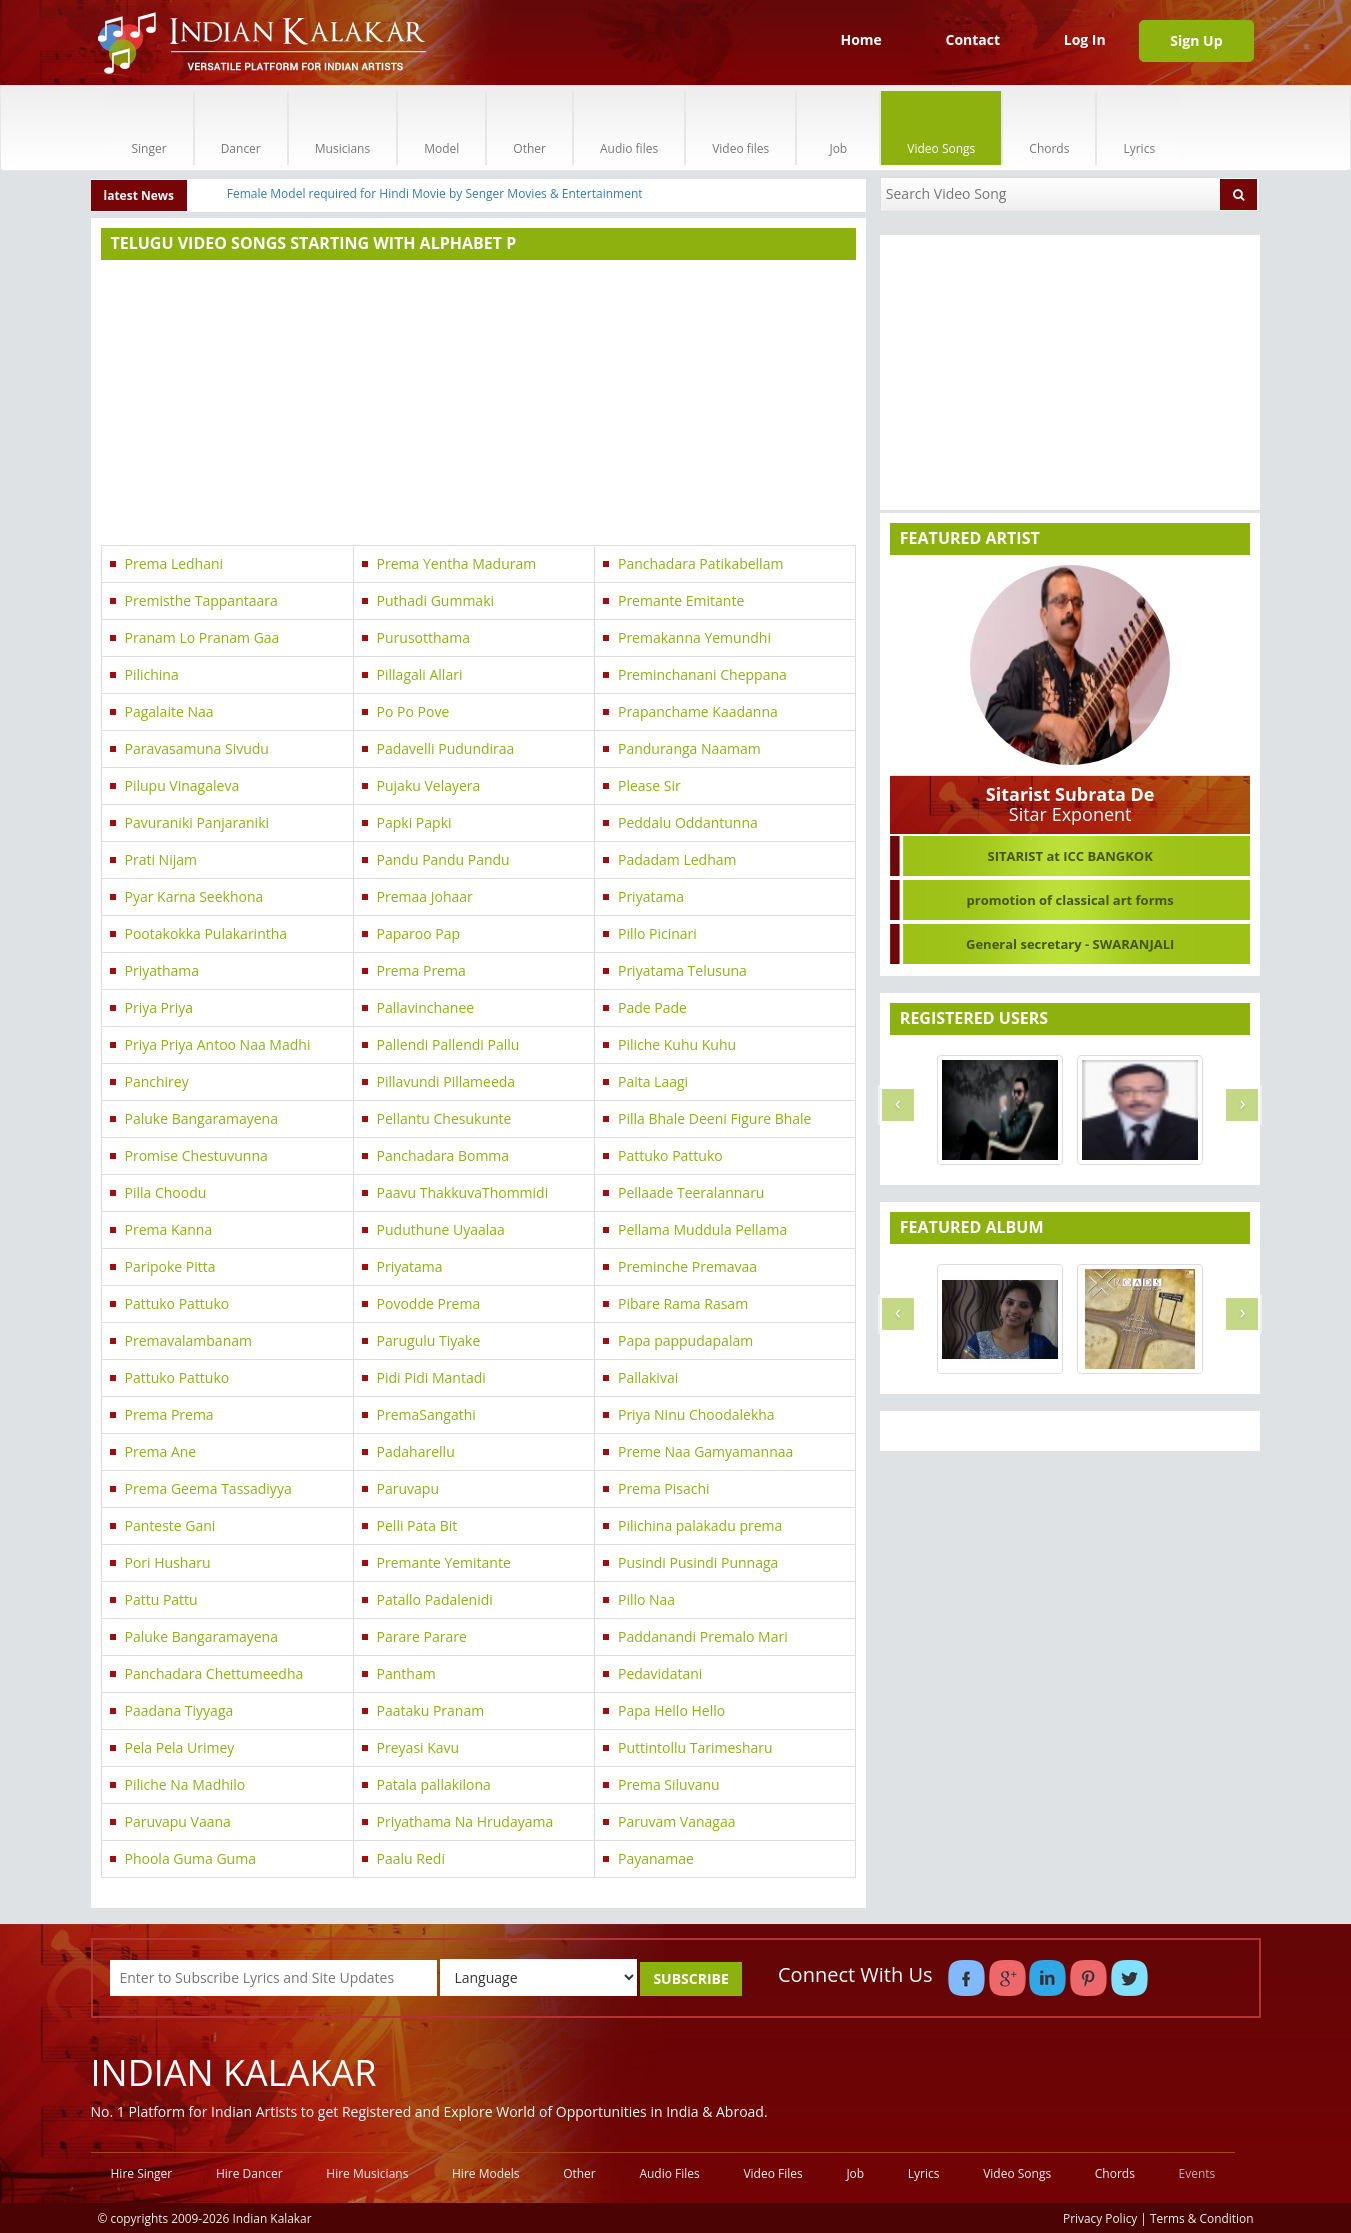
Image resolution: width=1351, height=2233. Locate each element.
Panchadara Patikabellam (700, 563)
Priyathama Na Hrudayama (465, 1821)
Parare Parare (422, 1636)
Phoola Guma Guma (190, 1858)
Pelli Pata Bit (417, 1525)
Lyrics (1139, 127)
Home (860, 39)
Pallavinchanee (426, 1007)
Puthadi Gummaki (435, 600)
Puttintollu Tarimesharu (695, 1747)
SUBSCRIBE (690, 1978)
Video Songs (941, 127)
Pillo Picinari (657, 933)
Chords (1049, 127)
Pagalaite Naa (169, 711)
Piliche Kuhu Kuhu (677, 1044)
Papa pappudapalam (685, 1340)
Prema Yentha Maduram (457, 563)
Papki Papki (414, 822)
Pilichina (152, 674)
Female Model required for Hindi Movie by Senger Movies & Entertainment (435, 193)
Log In (1085, 39)
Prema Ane (161, 1451)
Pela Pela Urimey (180, 1747)
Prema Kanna (169, 1229)
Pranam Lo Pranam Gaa (202, 637)
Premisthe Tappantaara (201, 600)
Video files (740, 127)
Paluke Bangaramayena (201, 1118)
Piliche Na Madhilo (185, 1784)
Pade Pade (652, 1007)
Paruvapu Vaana (178, 1821)
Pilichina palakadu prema (700, 1525)
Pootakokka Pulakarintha (206, 933)
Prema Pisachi (664, 1488)
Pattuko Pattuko (670, 1155)
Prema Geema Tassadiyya (208, 1488)
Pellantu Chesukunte (444, 1118)
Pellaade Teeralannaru (691, 1192)
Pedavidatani (660, 1673)
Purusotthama (424, 637)
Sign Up (1196, 40)
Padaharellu (416, 1451)
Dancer (241, 127)
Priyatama (651, 896)
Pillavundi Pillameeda (446, 1081)
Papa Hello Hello (671, 1710)
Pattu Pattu (161, 1599)
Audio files (629, 127)
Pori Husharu (168, 1562)
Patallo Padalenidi (435, 1599)
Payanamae (656, 1858)
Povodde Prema (429, 1303)
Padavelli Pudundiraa (446, 748)
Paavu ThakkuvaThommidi (463, 1192)
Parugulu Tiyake (429, 1340)
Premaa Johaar (425, 896)
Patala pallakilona (434, 1784)
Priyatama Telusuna (682, 970)
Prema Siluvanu (669, 1784)
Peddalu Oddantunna (688, 822)
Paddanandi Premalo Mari (703, 1636)
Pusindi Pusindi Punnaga (698, 1562)
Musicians (342, 127)
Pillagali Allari (420, 674)
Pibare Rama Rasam (683, 1303)
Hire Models (485, 2173)
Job (838, 127)
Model (441, 127)
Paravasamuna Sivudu (197, 748)
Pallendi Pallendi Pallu (448, 1044)
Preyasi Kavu (418, 1747)
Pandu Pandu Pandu (443, 859)
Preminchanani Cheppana (702, 674)
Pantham (406, 1673)
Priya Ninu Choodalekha (696, 1414)
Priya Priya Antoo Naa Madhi (218, 1044)
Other (529, 127)
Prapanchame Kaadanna (698, 711)
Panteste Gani (170, 1525)
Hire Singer (142, 2173)
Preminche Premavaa (687, 1266)
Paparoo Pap (419, 933)
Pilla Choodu (166, 1192)
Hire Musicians (367, 2173)
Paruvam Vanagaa (677, 1821)
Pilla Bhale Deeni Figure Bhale (715, 1118)
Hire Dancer (249, 2173)
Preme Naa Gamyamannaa (705, 1451)
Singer (149, 127)
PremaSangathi (426, 1414)
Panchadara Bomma (443, 1155)
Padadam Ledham (677, 859)
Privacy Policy (1100, 2218)
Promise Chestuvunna (196, 1155)
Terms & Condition (1202, 2218)
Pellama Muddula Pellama (702, 1229)
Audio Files (669, 2173)
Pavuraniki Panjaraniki (197, 822)
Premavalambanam (188, 1340)
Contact (972, 39)
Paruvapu (408, 1488)
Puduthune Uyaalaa (441, 1229)
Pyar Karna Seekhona (194, 896)
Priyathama (162, 970)
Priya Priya (159, 1007)
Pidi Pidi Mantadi (431, 1377)
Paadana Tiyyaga (179, 1710)
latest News (139, 195)
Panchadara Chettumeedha (214, 1673)
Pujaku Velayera (429, 785)
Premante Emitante (681, 600)
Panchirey (157, 1081)
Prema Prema (421, 970)
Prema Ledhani (174, 563)
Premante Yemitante (444, 1562)
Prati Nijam (161, 859)
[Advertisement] (478, 405)
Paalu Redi (411, 1858)
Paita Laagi (653, 1081)
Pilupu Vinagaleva (182, 785)
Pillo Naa (646, 1599)
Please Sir (649, 785)
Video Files (772, 2173)
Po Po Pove (413, 711)
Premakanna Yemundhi (694, 637)
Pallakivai (648, 1377)
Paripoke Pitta (170, 1266)
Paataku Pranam (431, 1710)
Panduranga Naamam (689, 748)
